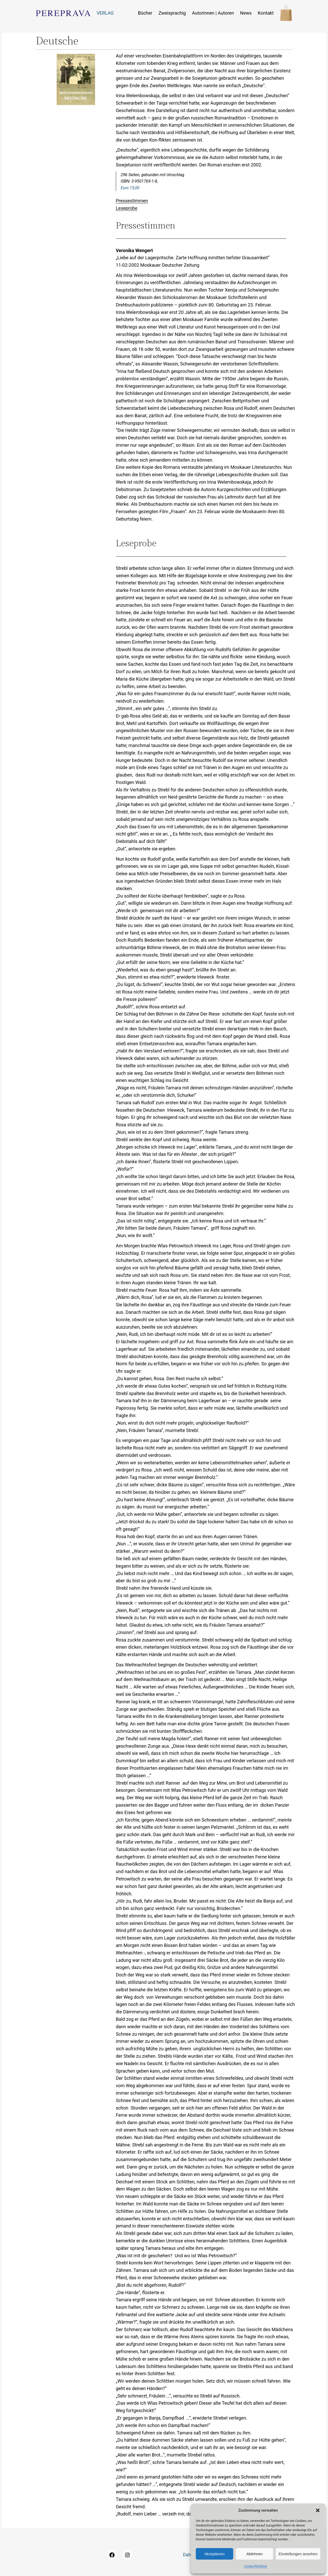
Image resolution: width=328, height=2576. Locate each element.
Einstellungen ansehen (298, 2554)
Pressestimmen (132, 200)
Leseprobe (126, 208)
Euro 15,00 (130, 187)
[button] (317, 2510)
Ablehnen (254, 2554)
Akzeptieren (214, 2554)
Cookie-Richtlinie (255, 2566)
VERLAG (105, 13)
